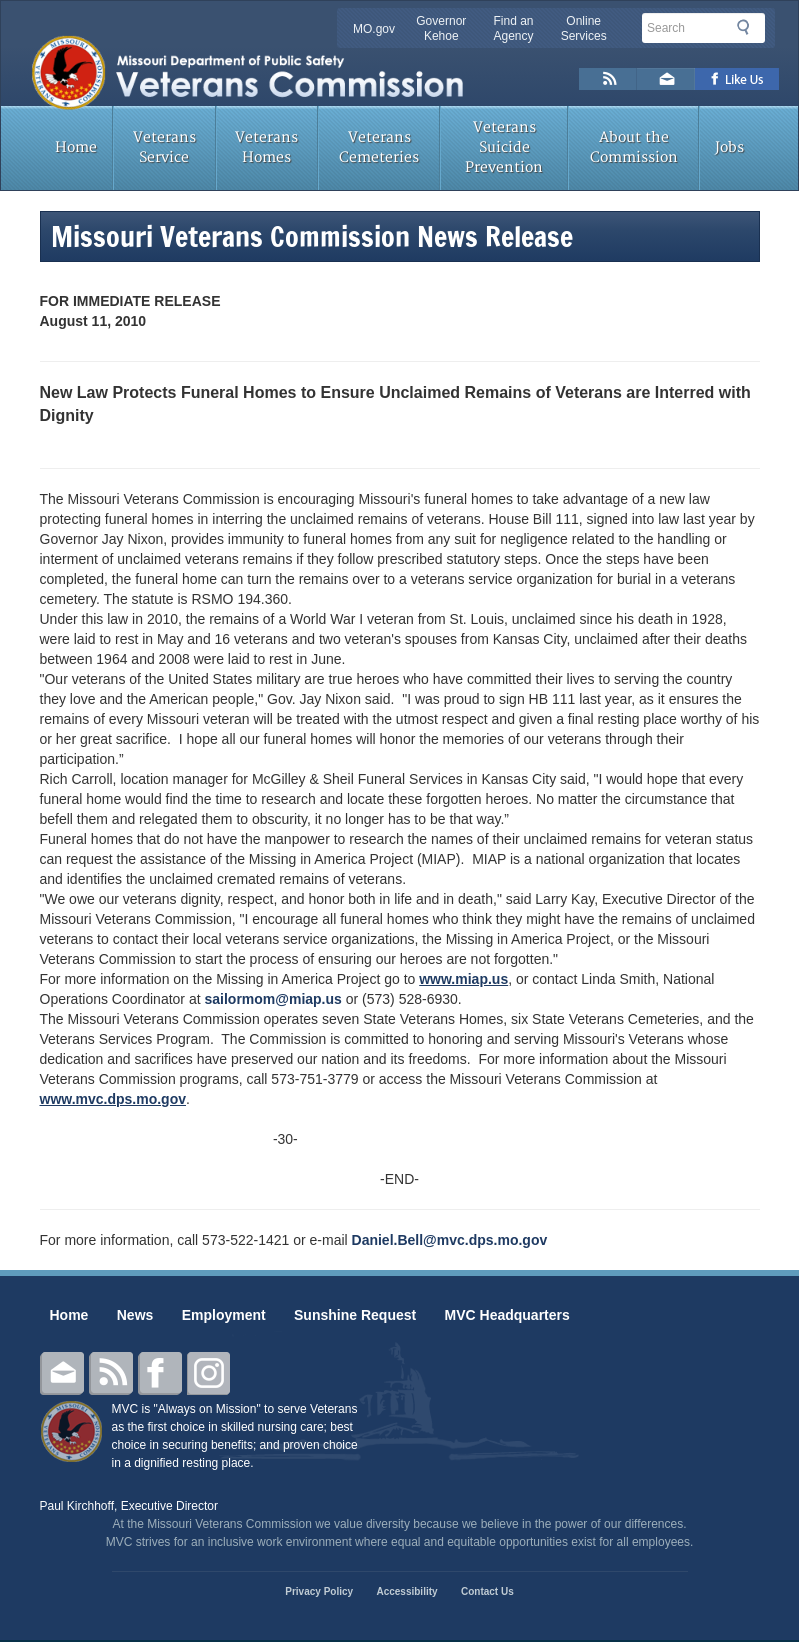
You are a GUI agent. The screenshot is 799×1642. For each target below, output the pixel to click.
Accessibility (406, 1591)
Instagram (209, 1373)
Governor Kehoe (441, 28)
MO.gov (374, 29)
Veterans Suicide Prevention (504, 147)
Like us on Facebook (737, 79)
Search (749, 27)
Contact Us (487, 1591)
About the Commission (634, 147)
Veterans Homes (266, 147)
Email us (666, 79)
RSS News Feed (608, 79)
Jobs (729, 147)
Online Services (584, 28)
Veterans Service (164, 147)
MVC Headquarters (507, 1315)
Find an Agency (513, 28)
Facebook (160, 1373)
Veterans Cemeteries (379, 147)
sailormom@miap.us (272, 999)
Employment (224, 1315)
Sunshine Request (355, 1315)
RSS (111, 1373)
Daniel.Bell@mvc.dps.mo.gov (450, 1240)
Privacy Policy (319, 1591)
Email (62, 1373)
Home (76, 147)
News (135, 1315)
